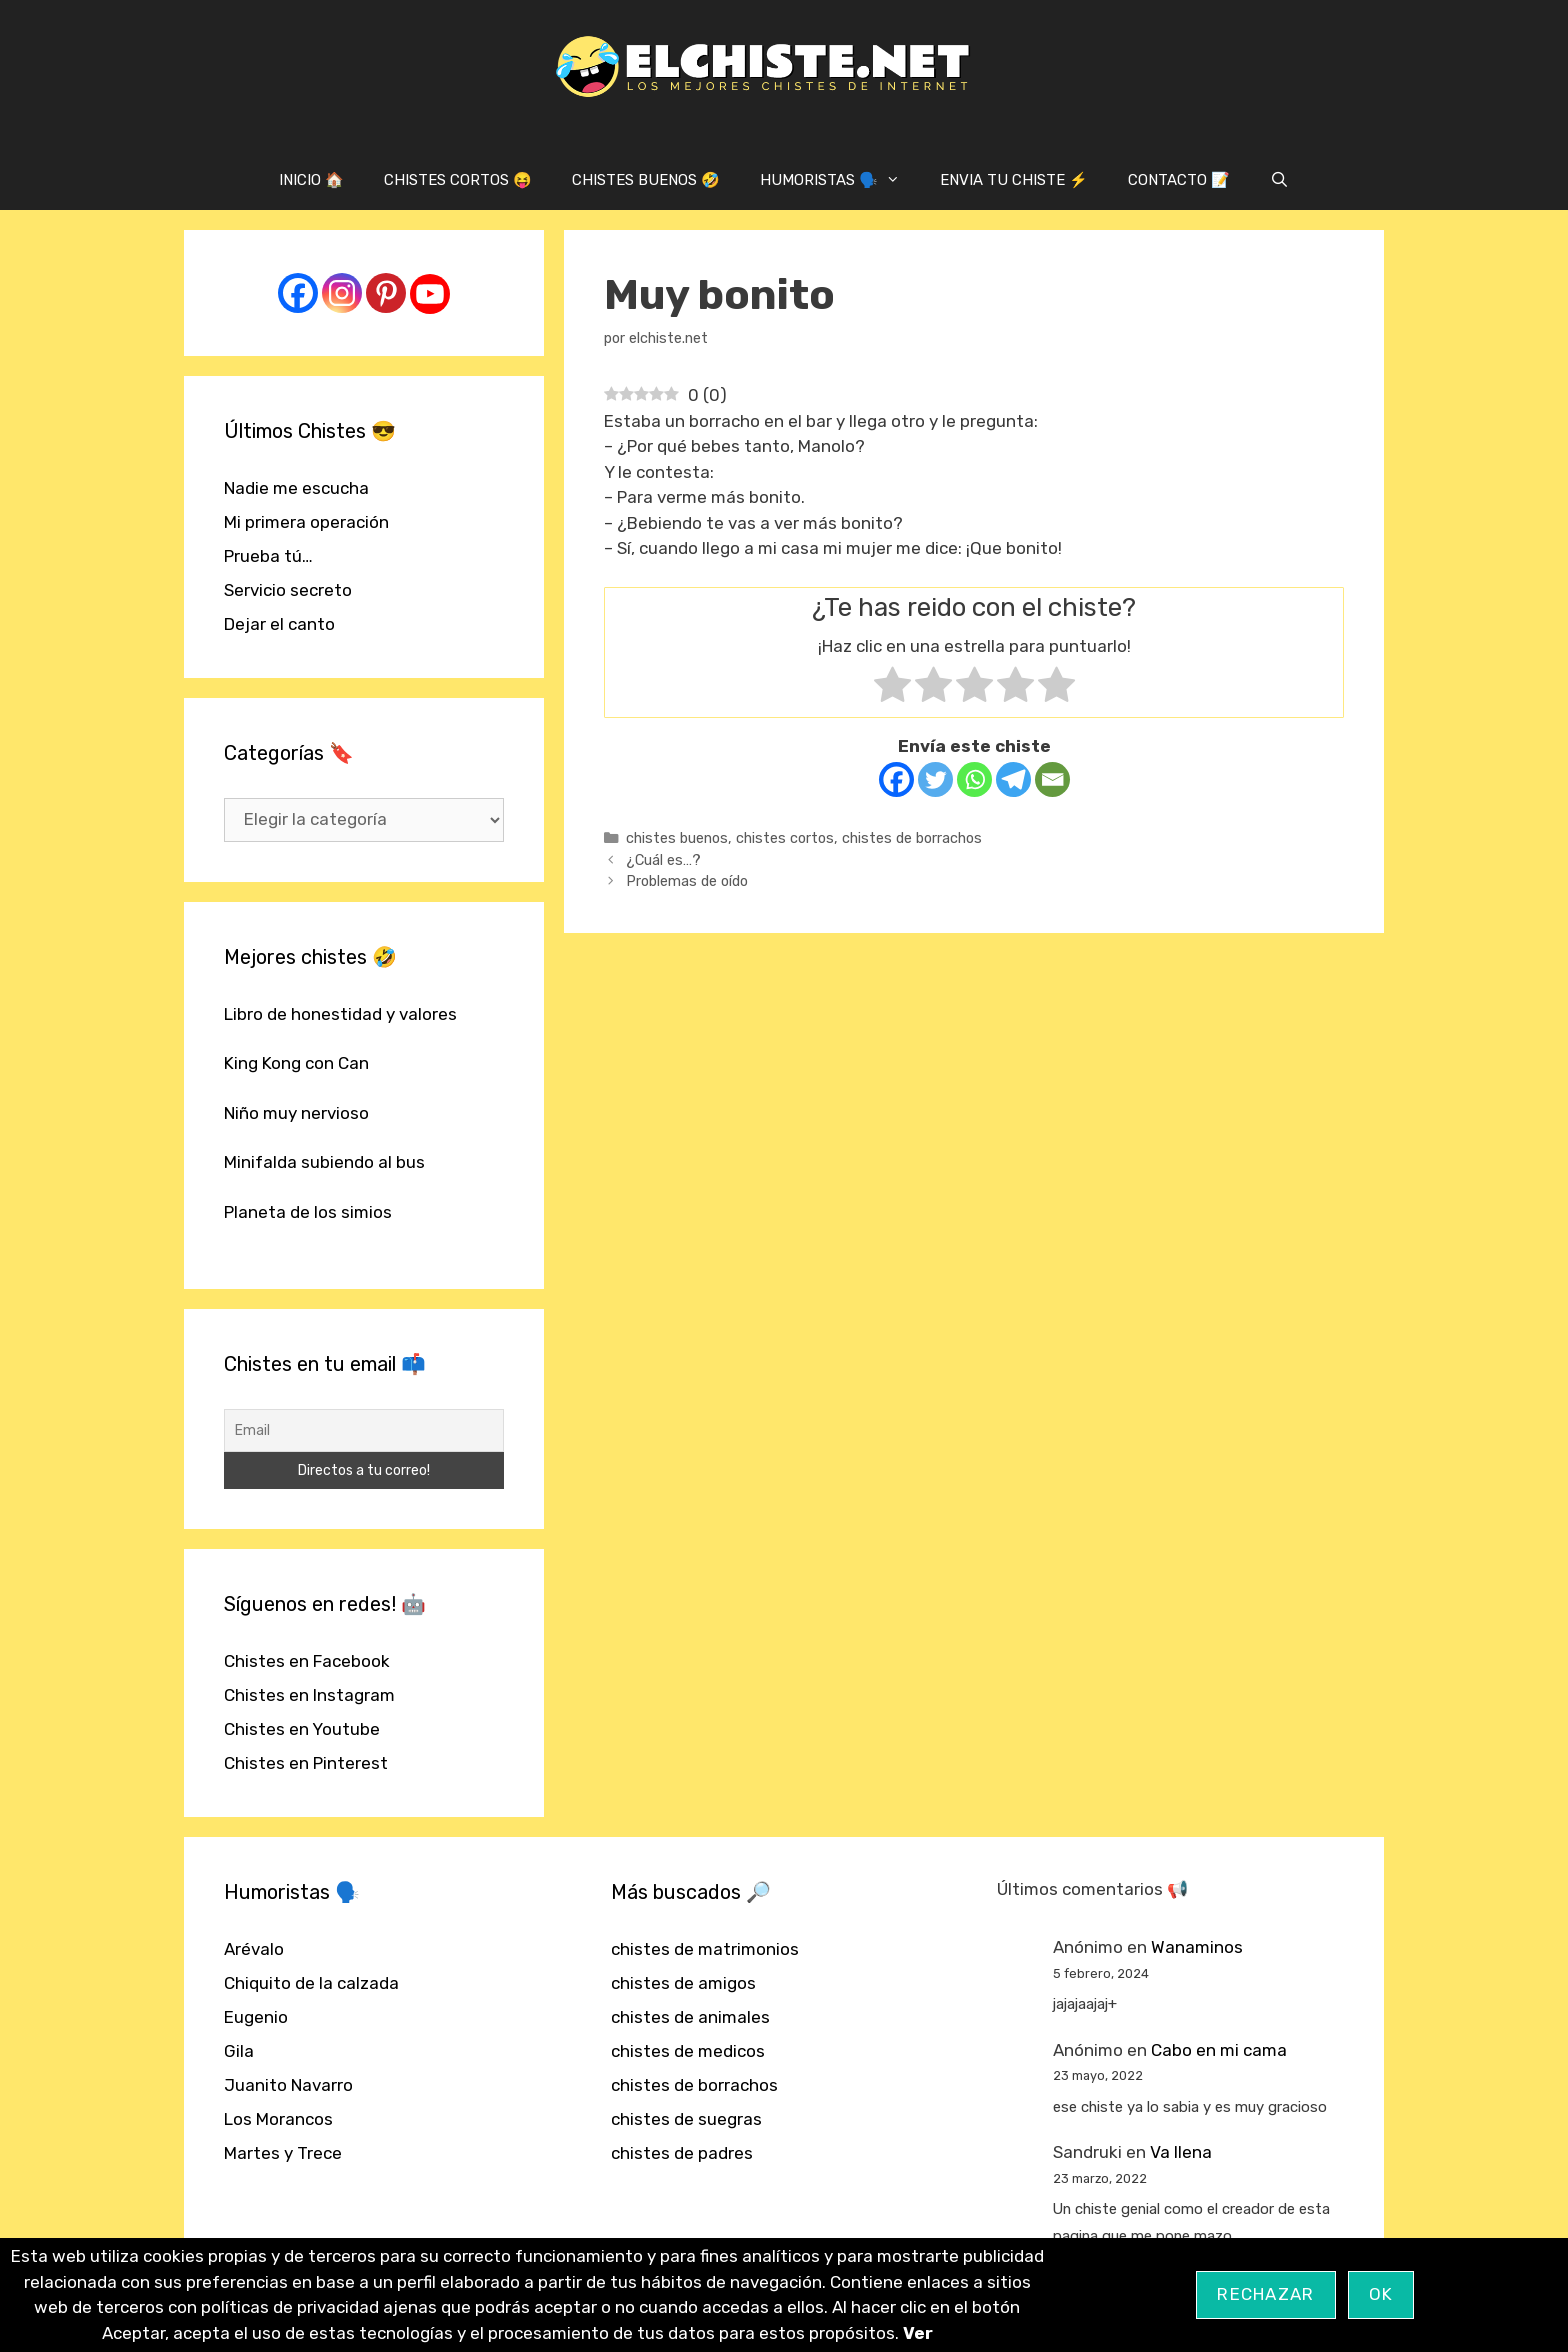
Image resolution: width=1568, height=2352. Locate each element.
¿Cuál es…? (663, 860)
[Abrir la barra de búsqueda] (1279, 180)
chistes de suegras (686, 2119)
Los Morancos (278, 2119)
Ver (918, 2333)
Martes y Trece (283, 2153)
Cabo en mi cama (1219, 2050)
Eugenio (256, 2017)
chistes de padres (682, 2153)
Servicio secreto (288, 590)
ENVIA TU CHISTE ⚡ (1014, 180)
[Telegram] (1013, 779)
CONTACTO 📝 (1179, 180)
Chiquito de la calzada (311, 1983)
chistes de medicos (688, 2051)
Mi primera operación (306, 522)
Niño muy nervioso (296, 1113)
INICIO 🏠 (311, 180)
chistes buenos (677, 838)
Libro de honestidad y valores (340, 1014)
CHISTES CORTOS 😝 (458, 180)
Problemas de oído (687, 881)
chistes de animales (690, 2017)
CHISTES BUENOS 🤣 (646, 180)
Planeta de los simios (308, 1212)
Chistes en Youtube (302, 1729)
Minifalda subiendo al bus (324, 1162)
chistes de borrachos (912, 838)
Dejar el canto (279, 624)
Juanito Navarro (288, 2085)
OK (1381, 2294)
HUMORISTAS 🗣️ (840, 180)
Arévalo (254, 1949)
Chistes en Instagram (309, 1695)
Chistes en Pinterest (306, 1763)
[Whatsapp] (974, 779)
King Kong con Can (296, 1063)
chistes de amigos (683, 1983)
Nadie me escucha (296, 488)
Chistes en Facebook (307, 1661)
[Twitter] (935, 779)
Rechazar (1265, 2294)
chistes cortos (785, 838)
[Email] (1052, 779)
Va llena (1181, 2152)
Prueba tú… (268, 556)
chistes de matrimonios (705, 1949)
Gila (239, 2051)
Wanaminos (1197, 1947)
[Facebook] (896, 779)
